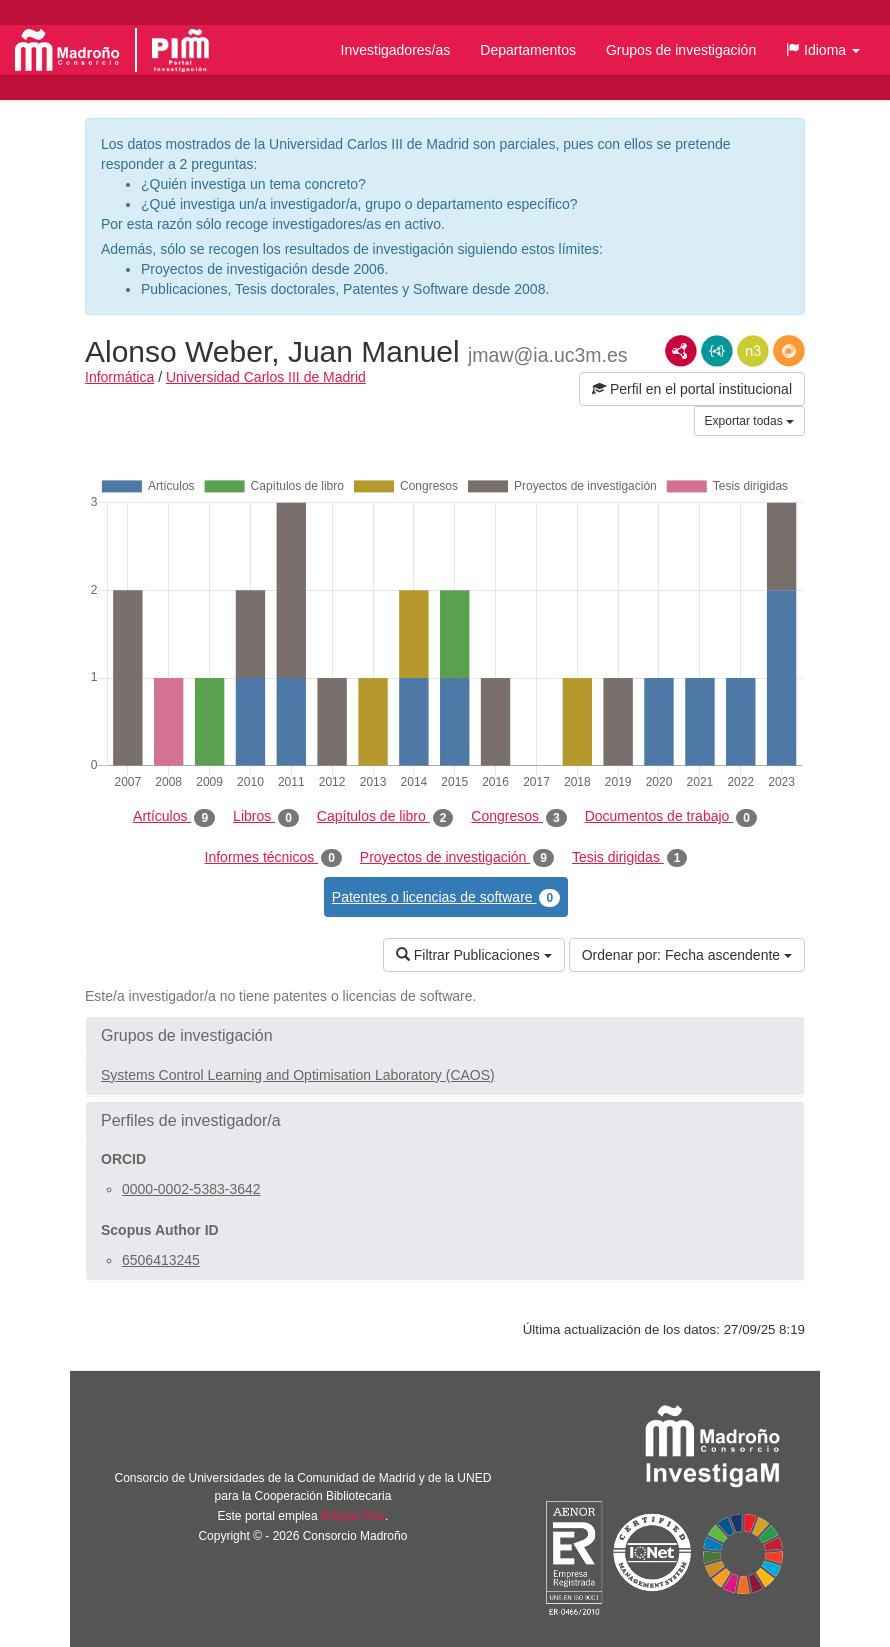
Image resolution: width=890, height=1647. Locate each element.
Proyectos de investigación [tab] (457, 858)
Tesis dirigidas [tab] (630, 858)
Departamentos (528, 50)
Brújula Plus (353, 1516)
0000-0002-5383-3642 (191, 1189)
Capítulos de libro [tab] (385, 817)
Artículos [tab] (174, 817)
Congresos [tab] (518, 817)
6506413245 (161, 1260)
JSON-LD (717, 351)
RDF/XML (681, 351)
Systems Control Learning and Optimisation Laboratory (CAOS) (298, 1075)
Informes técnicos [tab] (273, 858)
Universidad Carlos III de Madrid (266, 377)
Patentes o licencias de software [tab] (446, 898)
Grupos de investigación (681, 50)
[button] (823, 50)
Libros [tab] (266, 817)
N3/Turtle (753, 351)
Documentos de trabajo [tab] (671, 817)
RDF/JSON (789, 351)
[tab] (445, 1036)
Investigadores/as (396, 50)
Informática (119, 377)
